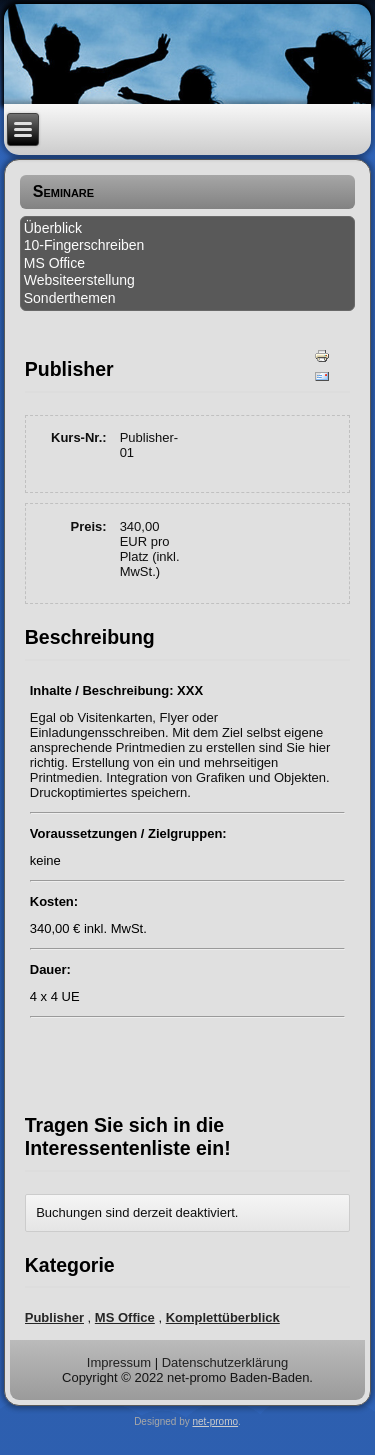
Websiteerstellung (79, 280)
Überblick (53, 228)
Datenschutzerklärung (225, 1362)
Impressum (119, 1362)
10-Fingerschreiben (84, 245)
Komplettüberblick (223, 1317)
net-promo (216, 1421)
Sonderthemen (70, 298)
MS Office (54, 263)
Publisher (54, 1317)
